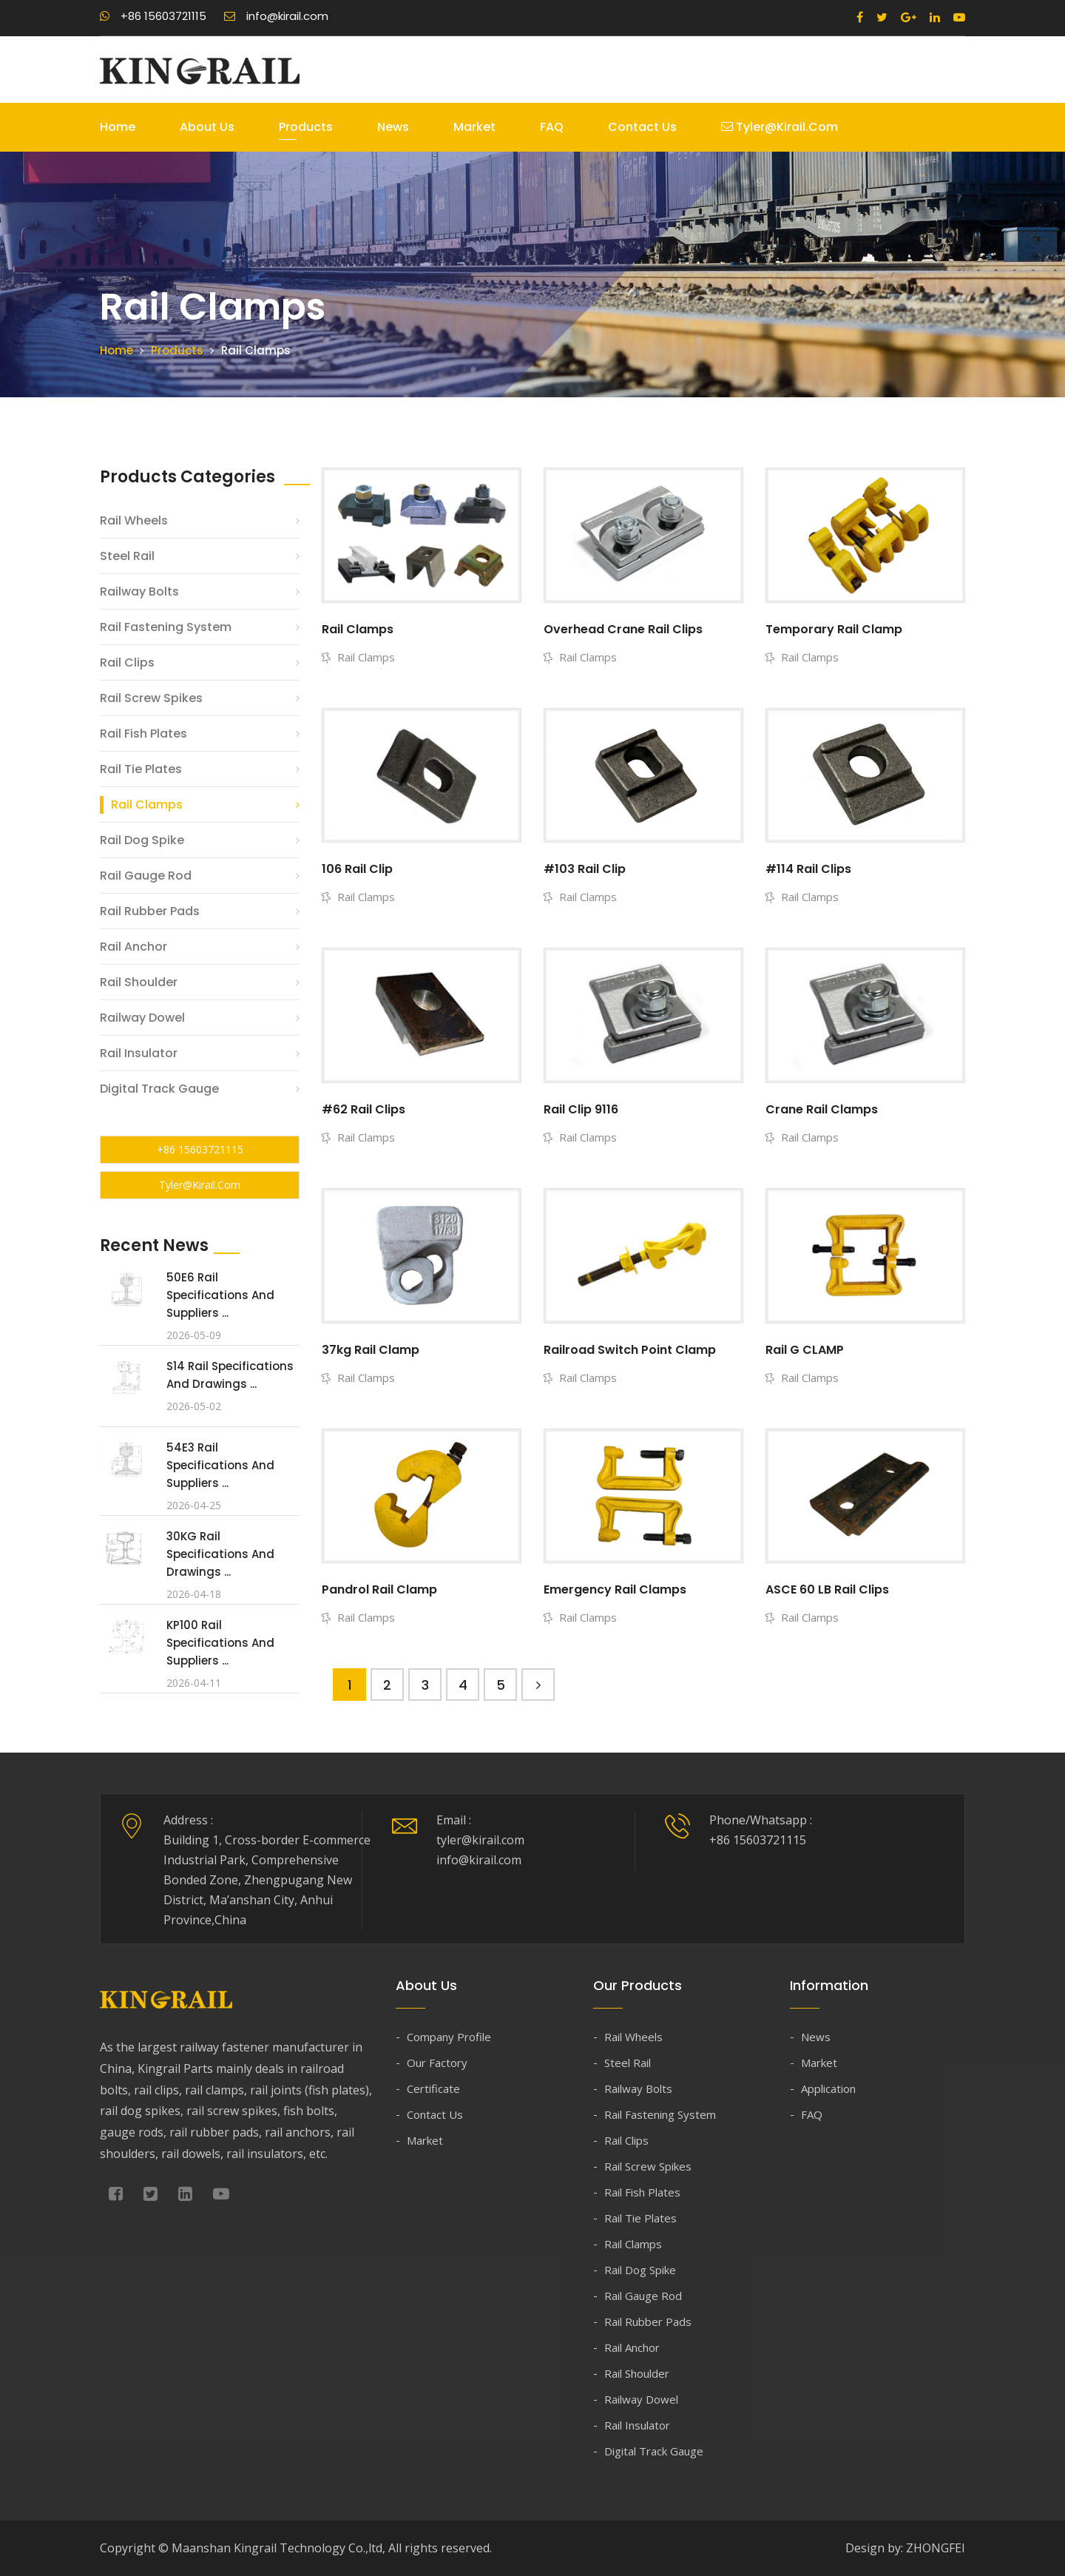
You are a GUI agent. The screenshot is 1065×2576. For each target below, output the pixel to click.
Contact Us (642, 126)
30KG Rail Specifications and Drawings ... (220, 1553)
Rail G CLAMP (804, 1349)
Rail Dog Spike (142, 840)
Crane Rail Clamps (821, 1109)
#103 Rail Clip (585, 868)
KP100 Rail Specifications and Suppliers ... (220, 1642)
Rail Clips (127, 662)
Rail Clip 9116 (581, 1109)
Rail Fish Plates (143, 733)
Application (828, 2088)
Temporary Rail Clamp (833, 629)
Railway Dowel (142, 1017)
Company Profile (449, 2036)
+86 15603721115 (153, 16)
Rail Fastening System (165, 626)
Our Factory (437, 2062)
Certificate (433, 2088)
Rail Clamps (147, 804)
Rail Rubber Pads (150, 911)
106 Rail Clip (357, 868)
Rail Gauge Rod (146, 875)
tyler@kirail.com (779, 126)
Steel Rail (127, 555)
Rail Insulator (139, 1053)
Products (306, 126)
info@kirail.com (276, 16)
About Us (207, 126)
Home (117, 126)
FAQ (552, 126)
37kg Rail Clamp (370, 1349)
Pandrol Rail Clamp (379, 1589)
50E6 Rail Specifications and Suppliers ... (220, 1295)
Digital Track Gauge (159, 1088)
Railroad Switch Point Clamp (630, 1349)
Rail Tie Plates (141, 769)
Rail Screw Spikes (151, 698)
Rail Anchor (133, 946)
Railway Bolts (139, 591)
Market (474, 126)
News (393, 126)
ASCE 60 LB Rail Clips (827, 1589)
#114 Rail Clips (808, 868)
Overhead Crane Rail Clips (623, 629)
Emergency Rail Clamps (615, 1589)
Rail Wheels (134, 520)
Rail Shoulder (139, 982)
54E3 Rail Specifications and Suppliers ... (220, 1465)
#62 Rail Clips (363, 1109)
